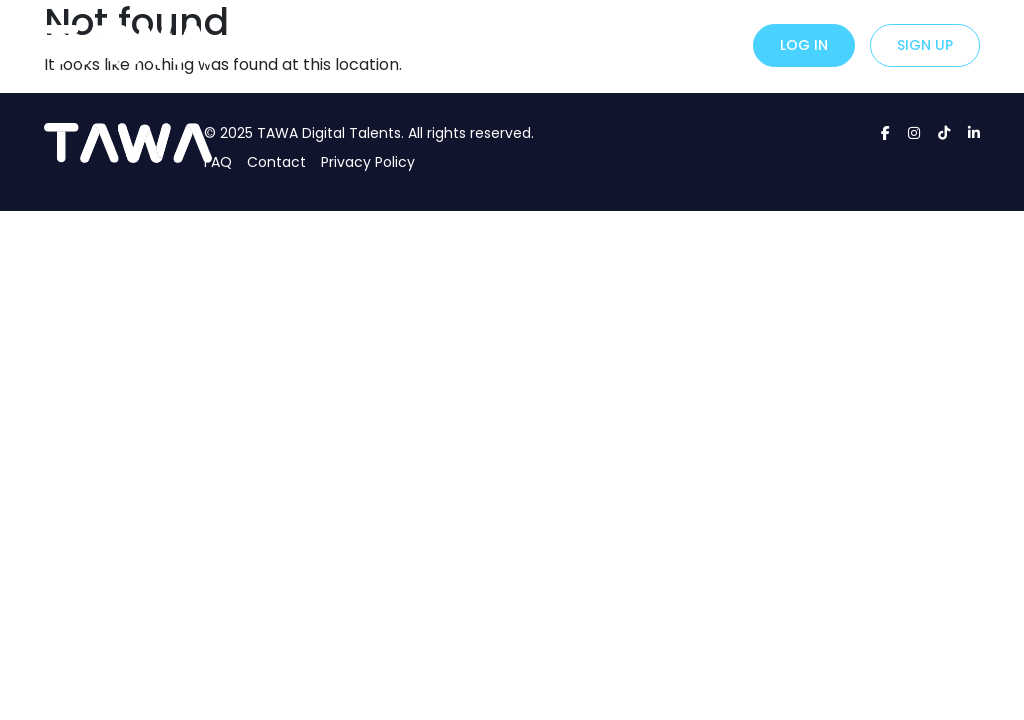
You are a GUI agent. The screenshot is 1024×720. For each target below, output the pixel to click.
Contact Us (685, 43)
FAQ (218, 162)
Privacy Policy (368, 162)
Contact (276, 162)
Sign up (925, 45)
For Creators (487, 43)
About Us (589, 43)
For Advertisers (361, 43)
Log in (804, 45)
